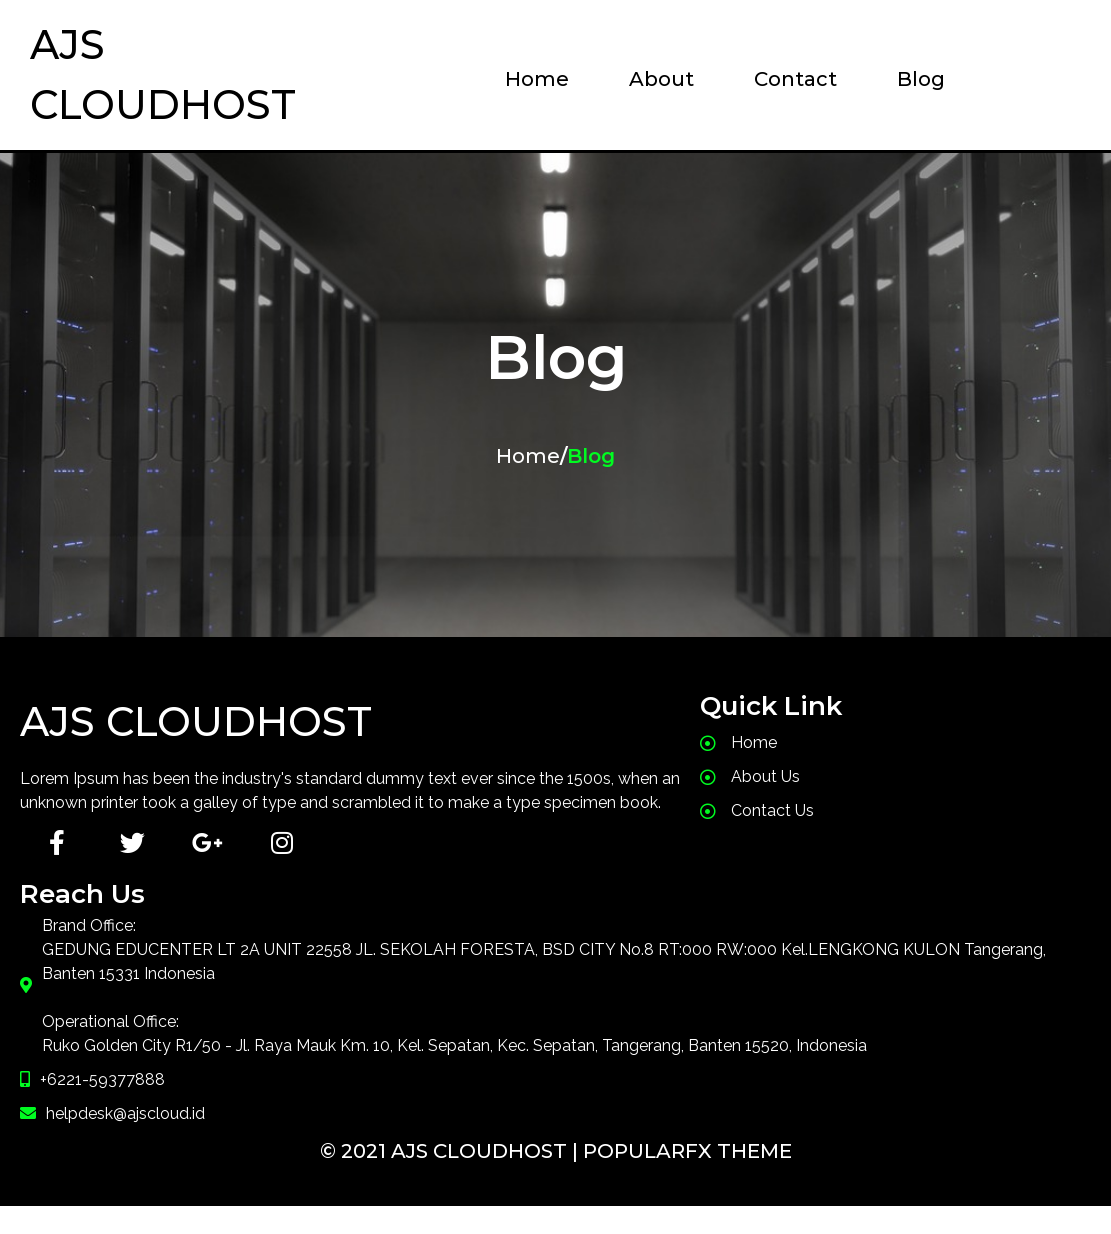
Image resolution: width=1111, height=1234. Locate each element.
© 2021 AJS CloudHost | (451, 1179)
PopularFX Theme (687, 1179)
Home (528, 456)
